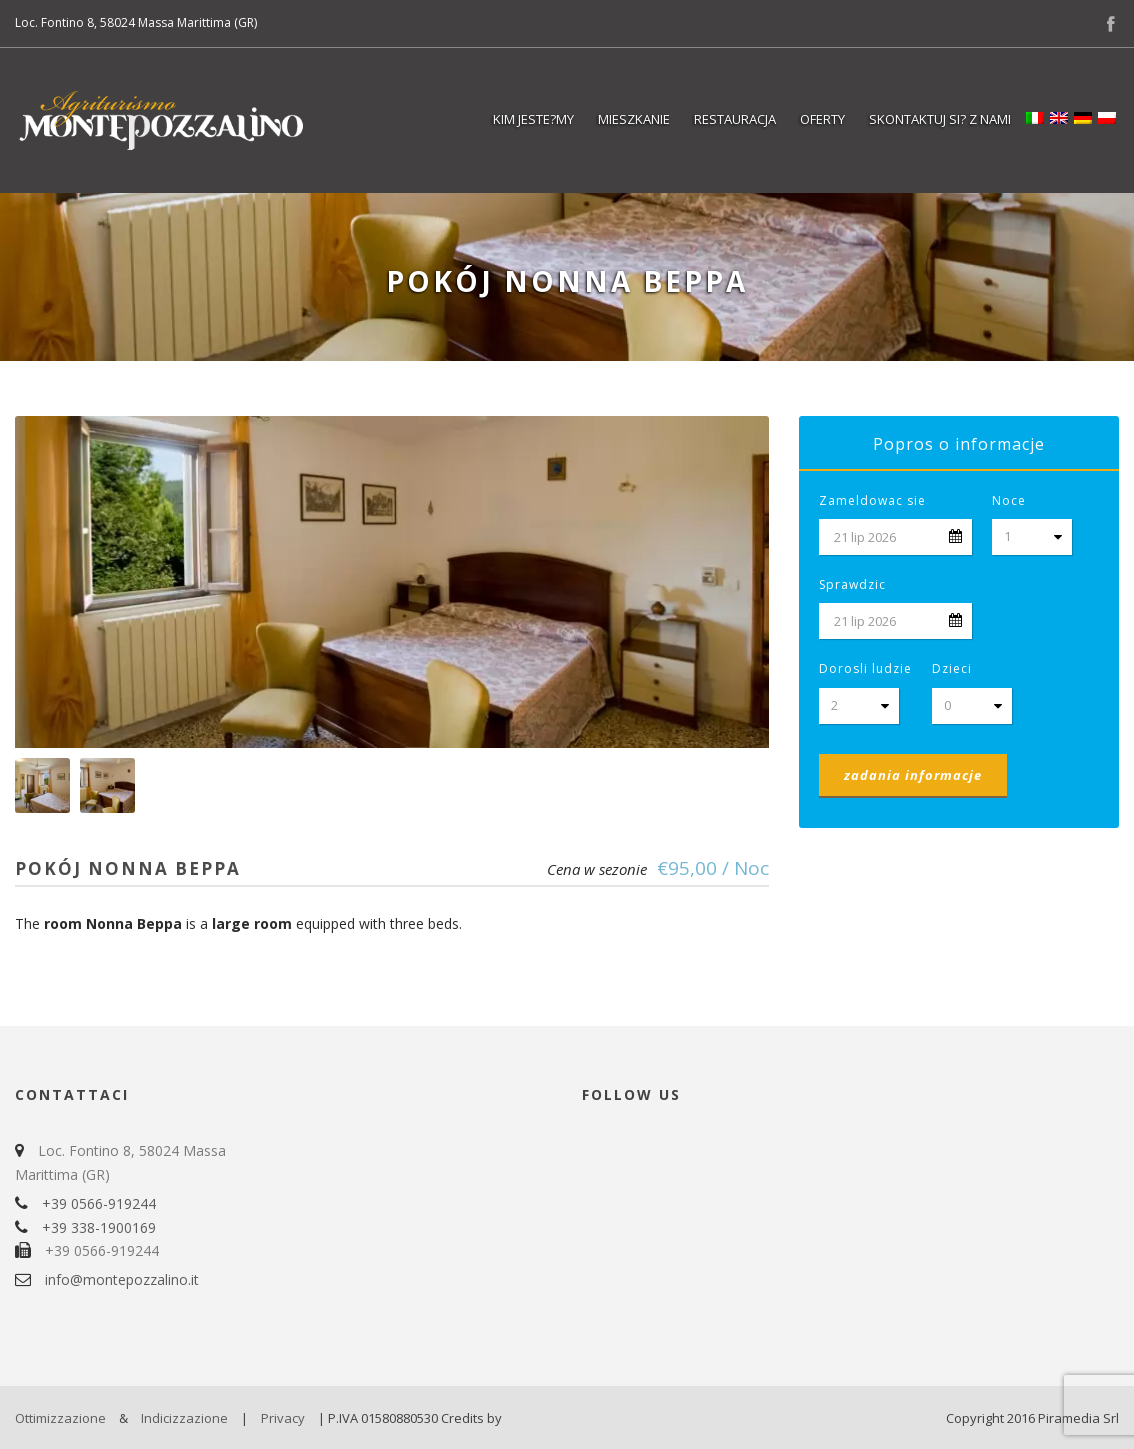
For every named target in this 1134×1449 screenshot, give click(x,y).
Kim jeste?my (533, 119)
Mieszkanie (634, 119)
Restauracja (735, 119)
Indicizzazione (184, 1418)
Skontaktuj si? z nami (940, 119)
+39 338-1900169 (99, 1227)
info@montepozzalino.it (122, 1279)
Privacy (283, 1418)
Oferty (822, 119)
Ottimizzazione (60, 1418)
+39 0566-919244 (99, 1203)
